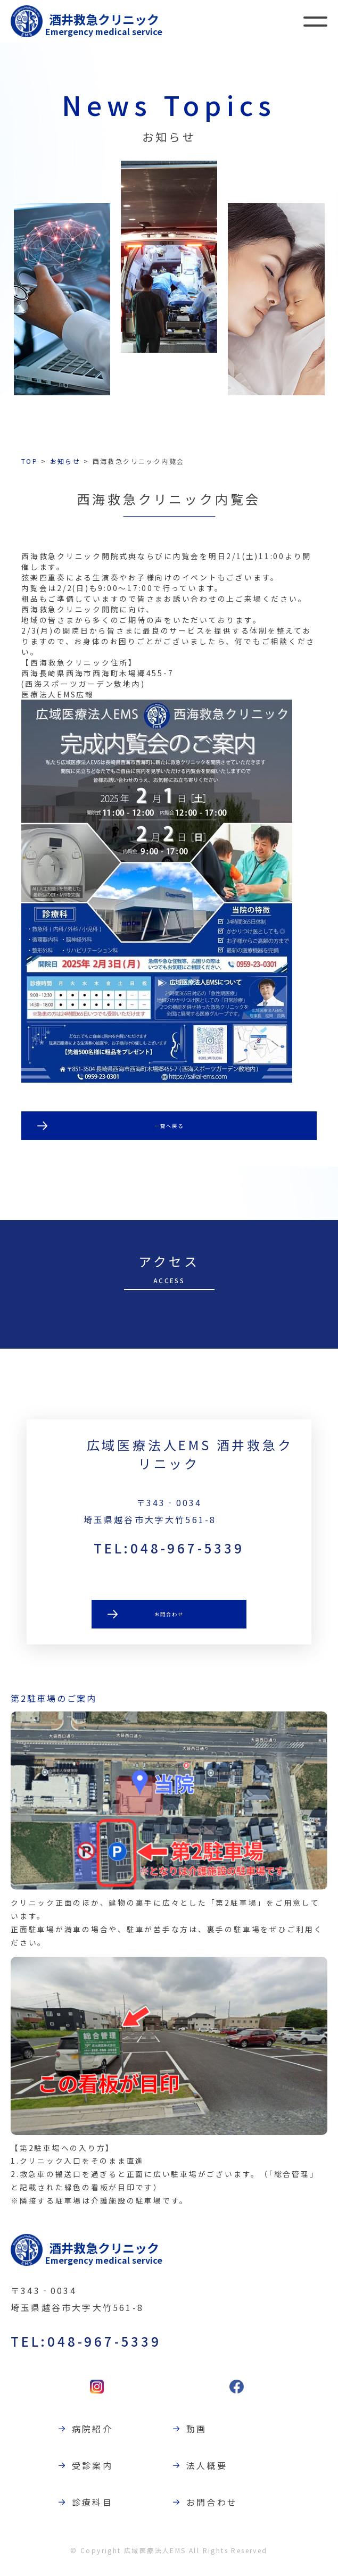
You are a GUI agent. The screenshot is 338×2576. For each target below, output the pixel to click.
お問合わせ (169, 1624)
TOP (29, 461)
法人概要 (212, 2473)
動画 (202, 2436)
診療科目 (97, 2510)
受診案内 (97, 2473)
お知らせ (65, 461)
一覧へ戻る (169, 1127)
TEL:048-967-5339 (169, 1556)
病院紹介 (97, 2436)
